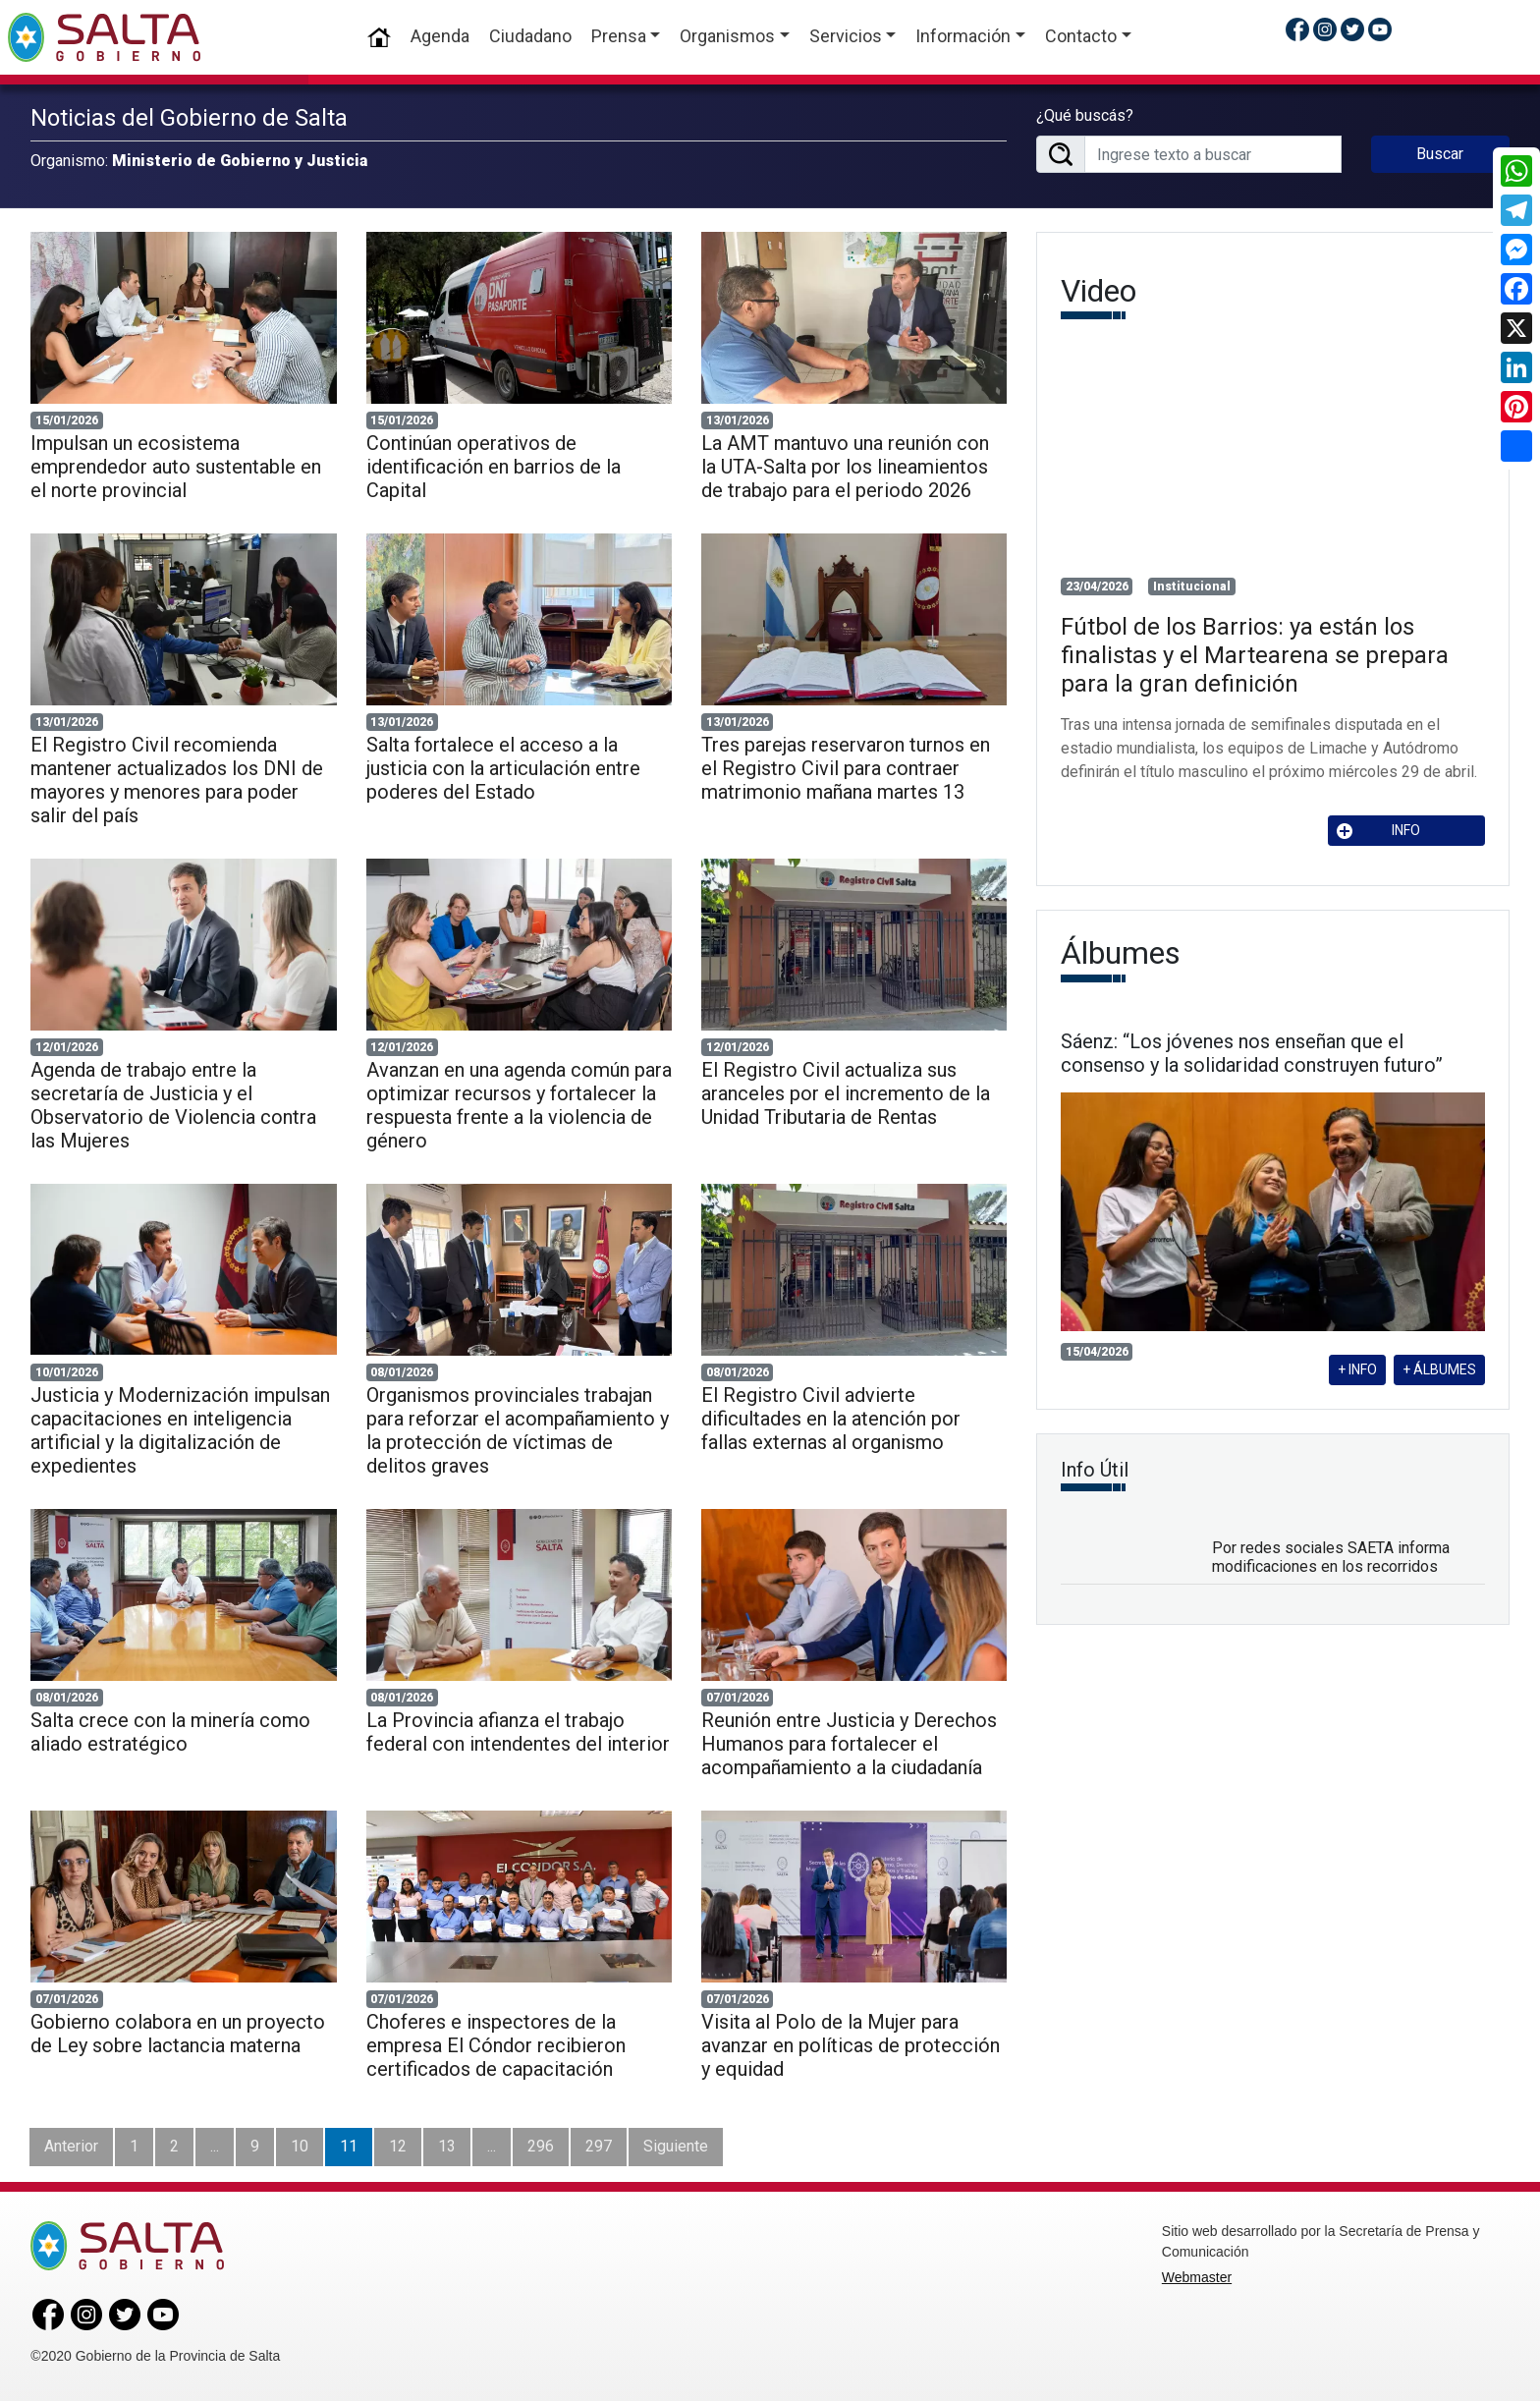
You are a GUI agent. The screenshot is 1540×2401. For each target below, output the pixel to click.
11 (349, 2146)
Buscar (1439, 153)
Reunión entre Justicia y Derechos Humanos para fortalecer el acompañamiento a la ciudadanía (849, 1743)
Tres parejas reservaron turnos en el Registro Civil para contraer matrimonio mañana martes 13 (845, 768)
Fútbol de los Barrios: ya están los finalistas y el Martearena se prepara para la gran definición (1255, 655)
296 (540, 2146)
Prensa (618, 36)
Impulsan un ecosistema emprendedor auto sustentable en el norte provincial (175, 466)
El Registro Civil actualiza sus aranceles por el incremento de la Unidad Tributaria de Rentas (845, 1093)
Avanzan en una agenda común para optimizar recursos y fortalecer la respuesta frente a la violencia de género (519, 1105)
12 (398, 2146)
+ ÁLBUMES (1439, 1369)
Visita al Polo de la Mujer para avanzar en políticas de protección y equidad (850, 2045)
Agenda (440, 36)
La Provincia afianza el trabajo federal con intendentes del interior (518, 1732)
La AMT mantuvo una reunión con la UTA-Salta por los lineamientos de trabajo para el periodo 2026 (845, 466)
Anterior (71, 2146)
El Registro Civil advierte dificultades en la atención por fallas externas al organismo (831, 1418)
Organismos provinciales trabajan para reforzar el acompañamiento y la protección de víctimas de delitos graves (517, 1430)
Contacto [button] (1081, 36)
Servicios (845, 36)
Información (963, 36)
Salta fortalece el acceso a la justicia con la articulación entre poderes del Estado (503, 768)
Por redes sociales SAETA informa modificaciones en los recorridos (1331, 1557)
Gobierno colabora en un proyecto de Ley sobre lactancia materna (177, 2033)
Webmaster (1197, 2277)
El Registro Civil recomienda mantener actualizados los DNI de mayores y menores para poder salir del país (176, 780)
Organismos (727, 36)
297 (598, 2146)
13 (447, 2146)
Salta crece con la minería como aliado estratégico (170, 1732)
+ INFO (1357, 1369)
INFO (1379, 830)
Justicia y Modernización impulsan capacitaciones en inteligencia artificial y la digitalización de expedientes (180, 1430)
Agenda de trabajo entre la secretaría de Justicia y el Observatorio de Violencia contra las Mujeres (173, 1105)
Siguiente (675, 2146)
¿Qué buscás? (1084, 115)
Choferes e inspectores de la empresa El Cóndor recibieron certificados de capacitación (496, 2045)
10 (299, 2146)
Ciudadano (530, 36)
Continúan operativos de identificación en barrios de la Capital (493, 466)
